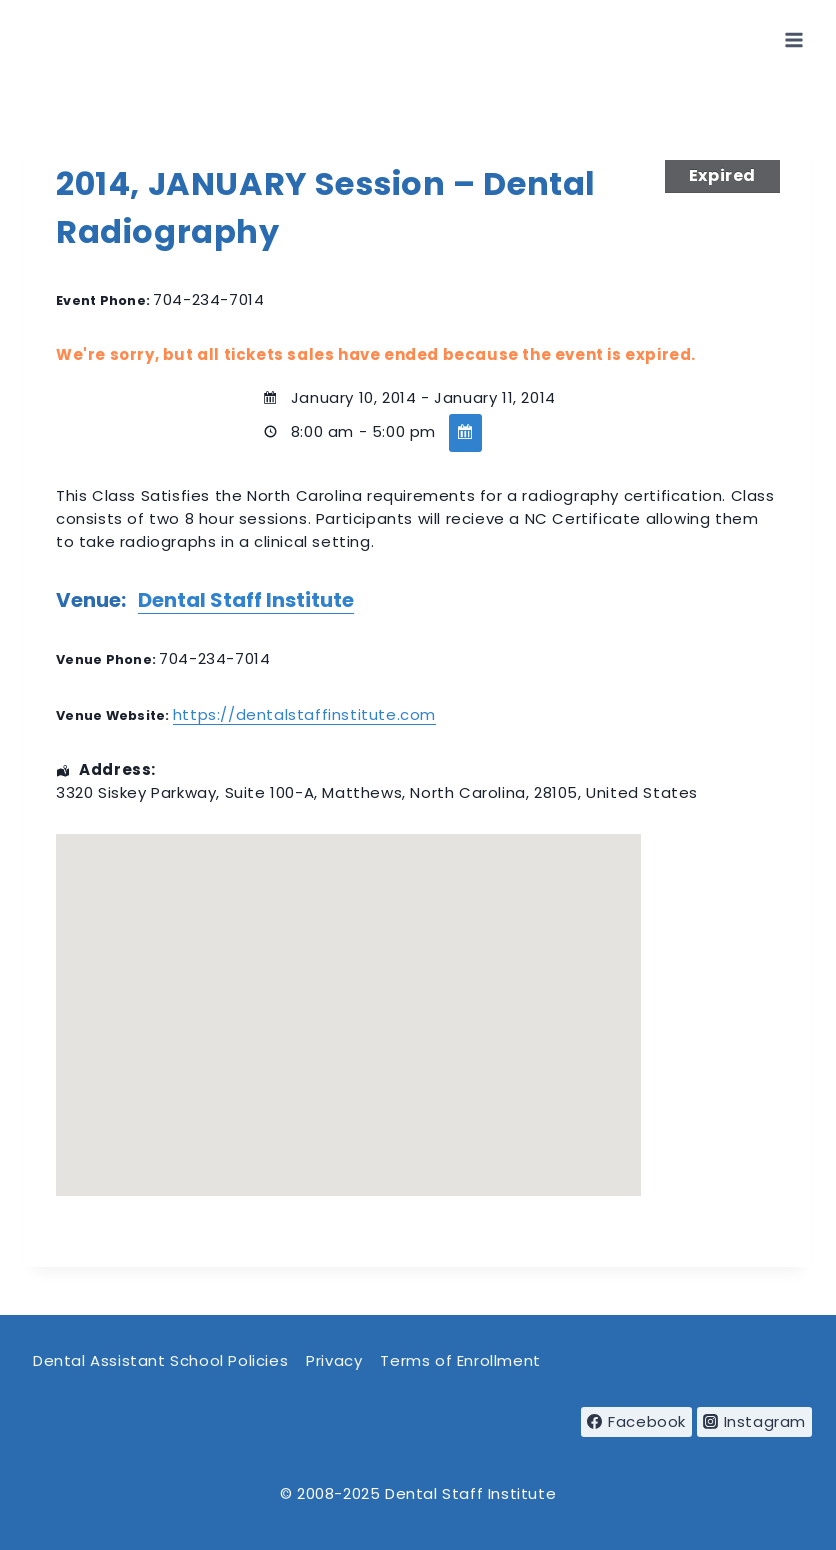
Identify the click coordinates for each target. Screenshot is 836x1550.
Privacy (334, 1360)
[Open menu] (793, 39)
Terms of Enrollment (460, 1360)
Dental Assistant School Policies (160, 1360)
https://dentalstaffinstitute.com (304, 714)
